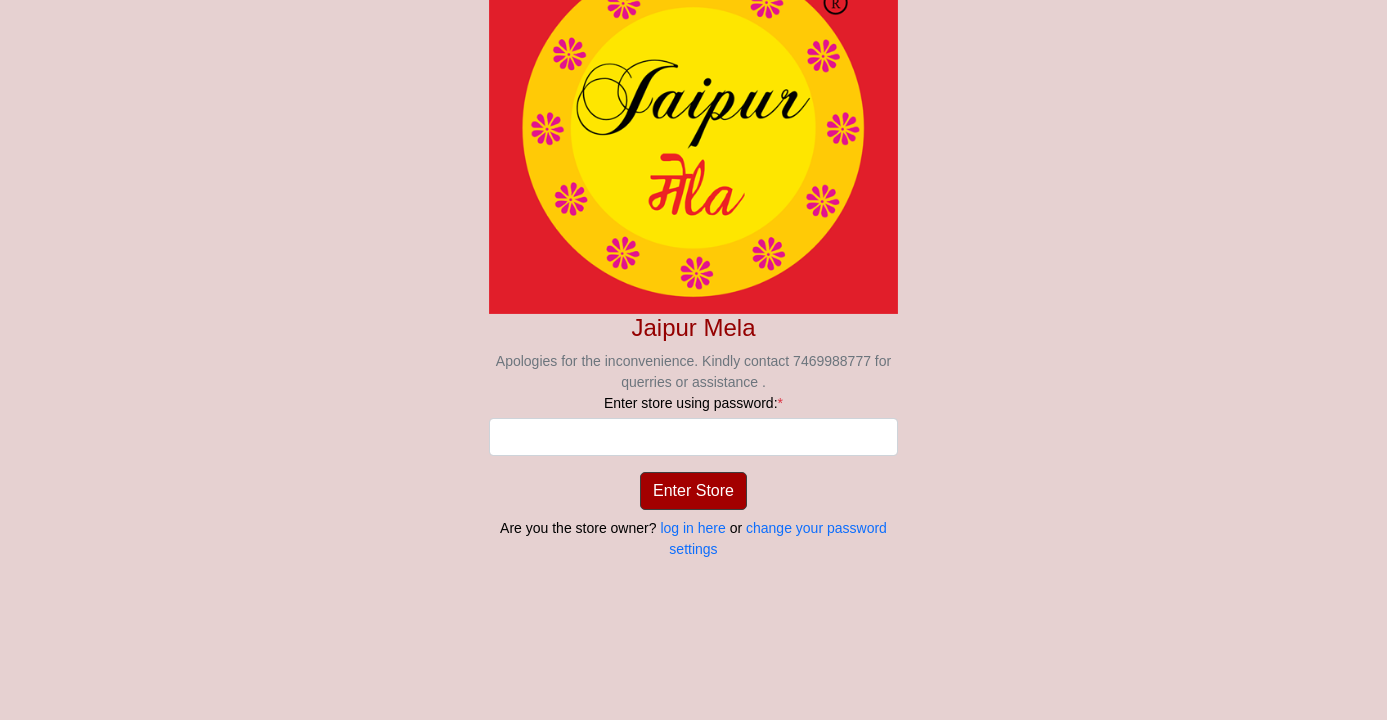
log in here (692, 528)
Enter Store (693, 490)
